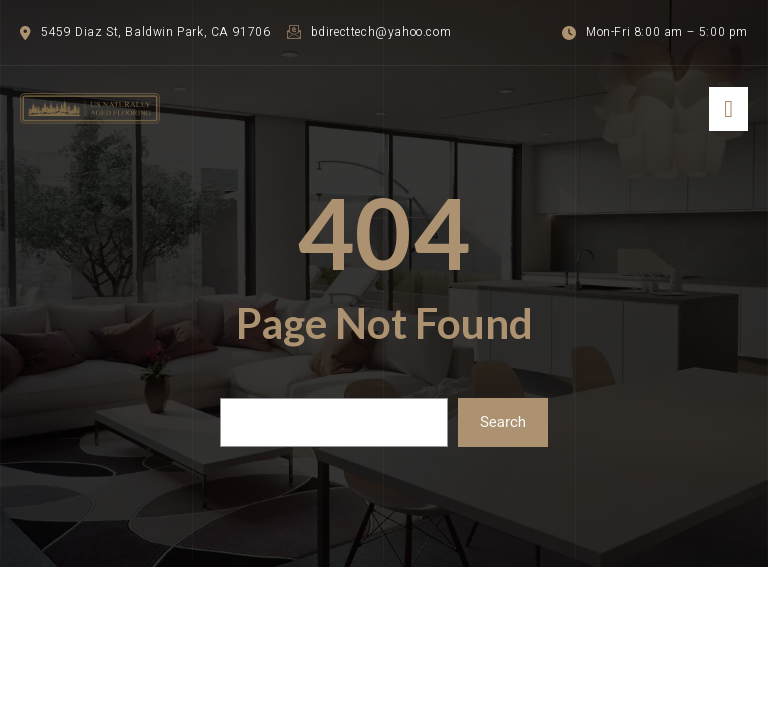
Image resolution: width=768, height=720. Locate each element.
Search (503, 422)
